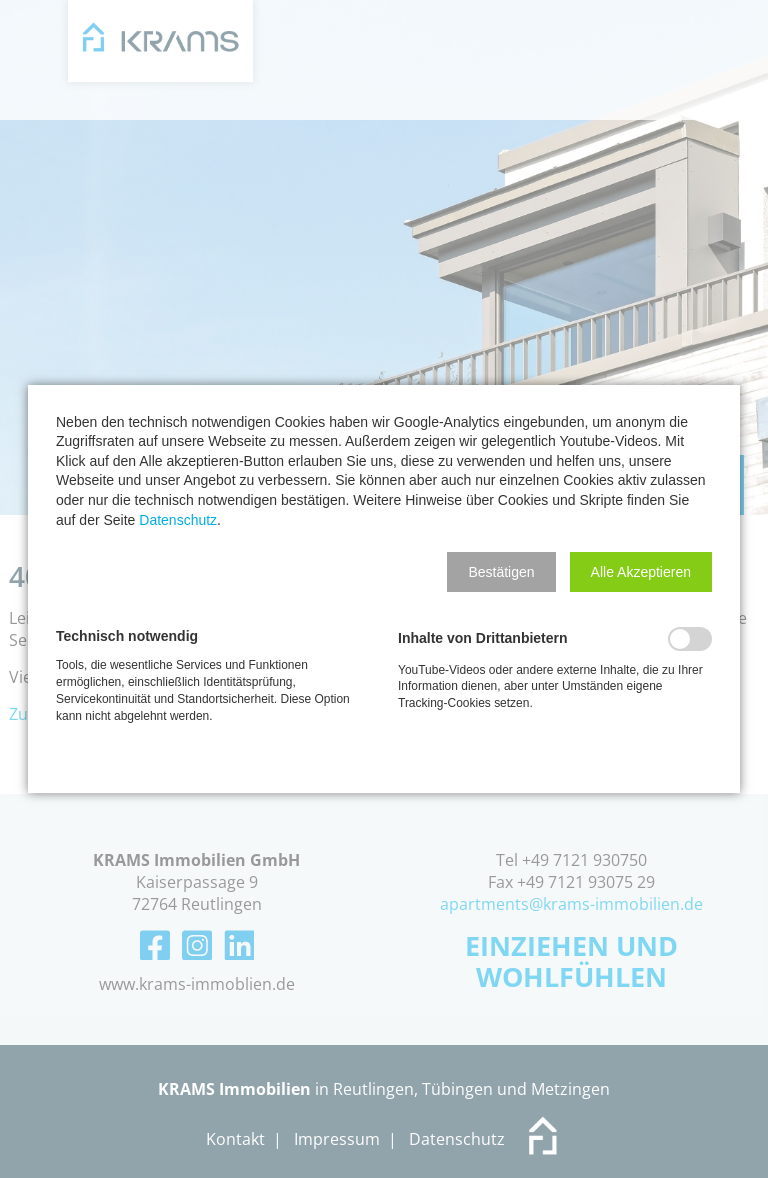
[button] (501, 572)
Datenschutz (178, 520)
